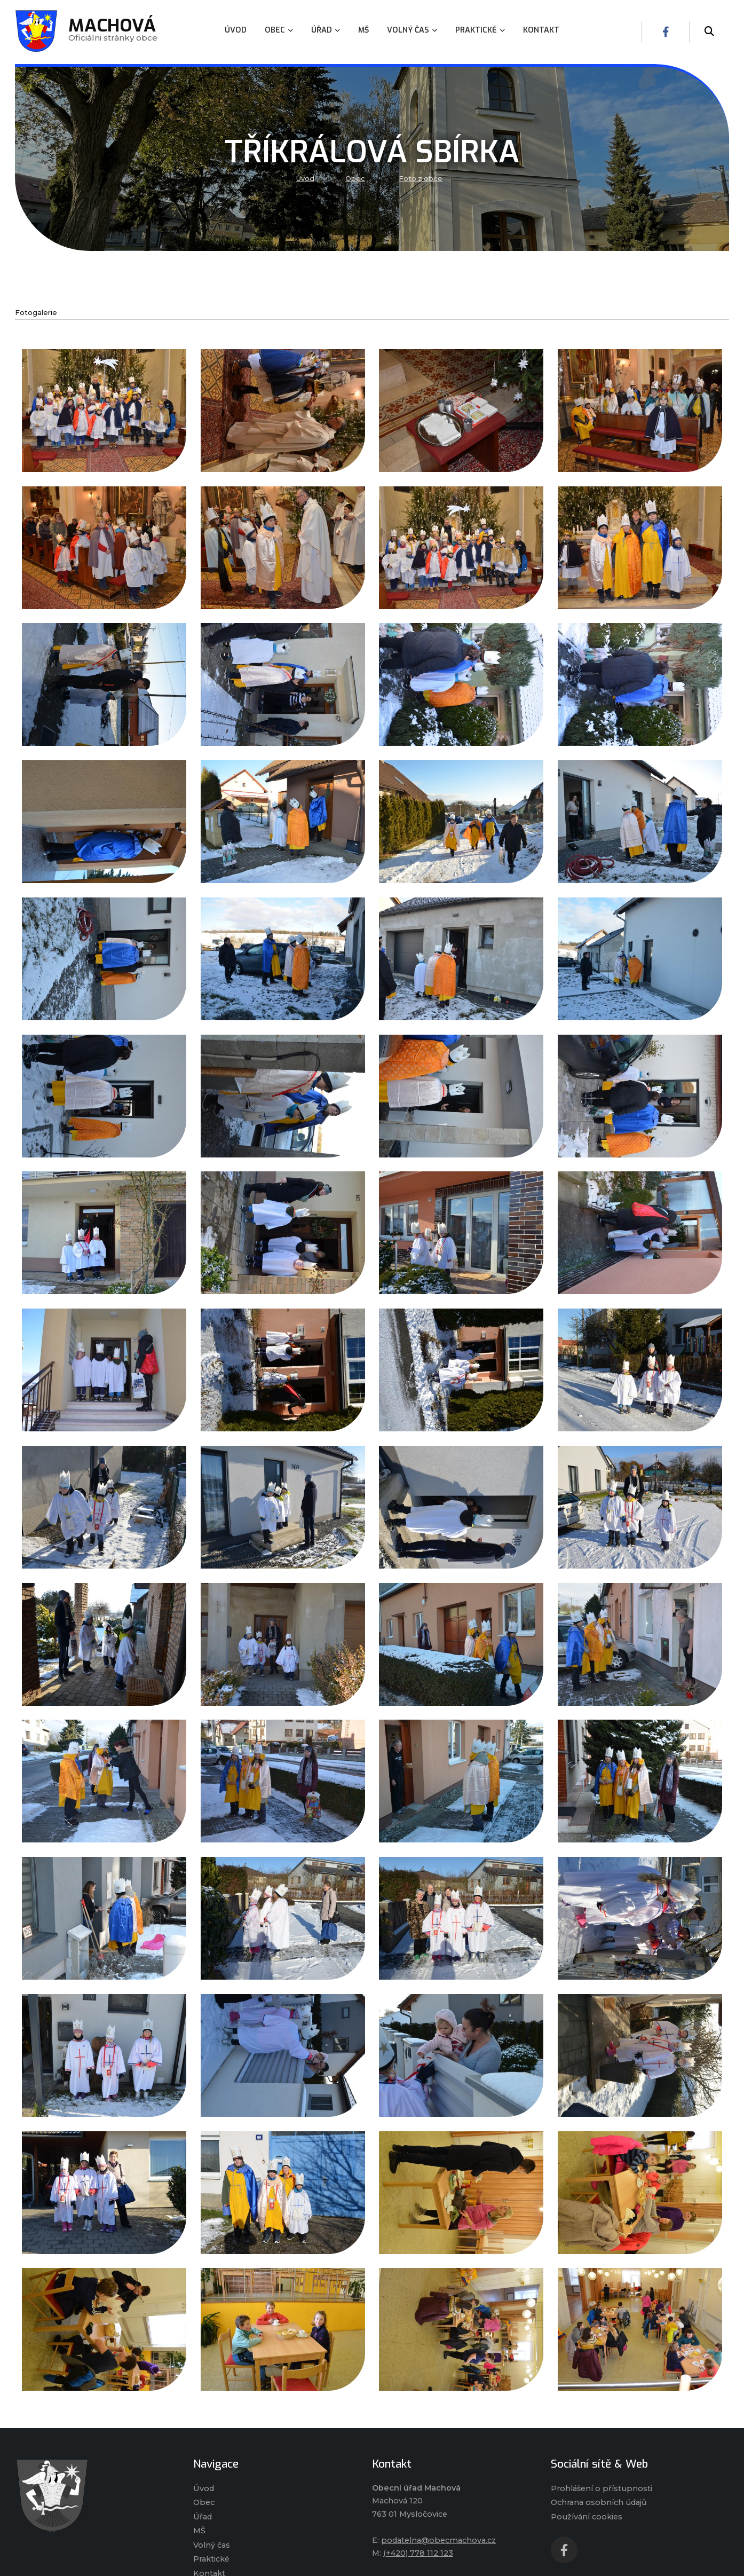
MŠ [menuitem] (363, 30)
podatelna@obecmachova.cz (438, 2540)
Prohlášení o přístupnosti (601, 2488)
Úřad (202, 2517)
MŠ (199, 2530)
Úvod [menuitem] (236, 30)
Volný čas (211, 2545)
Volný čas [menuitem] (412, 30)
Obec (355, 179)
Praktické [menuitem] (480, 30)
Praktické (211, 2559)
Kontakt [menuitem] (541, 30)
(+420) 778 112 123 (418, 2553)
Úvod (305, 179)
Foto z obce (420, 179)
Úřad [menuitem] (325, 30)
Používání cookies (586, 2517)
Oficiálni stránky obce (112, 31)
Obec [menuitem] (279, 30)
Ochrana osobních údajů (599, 2502)
